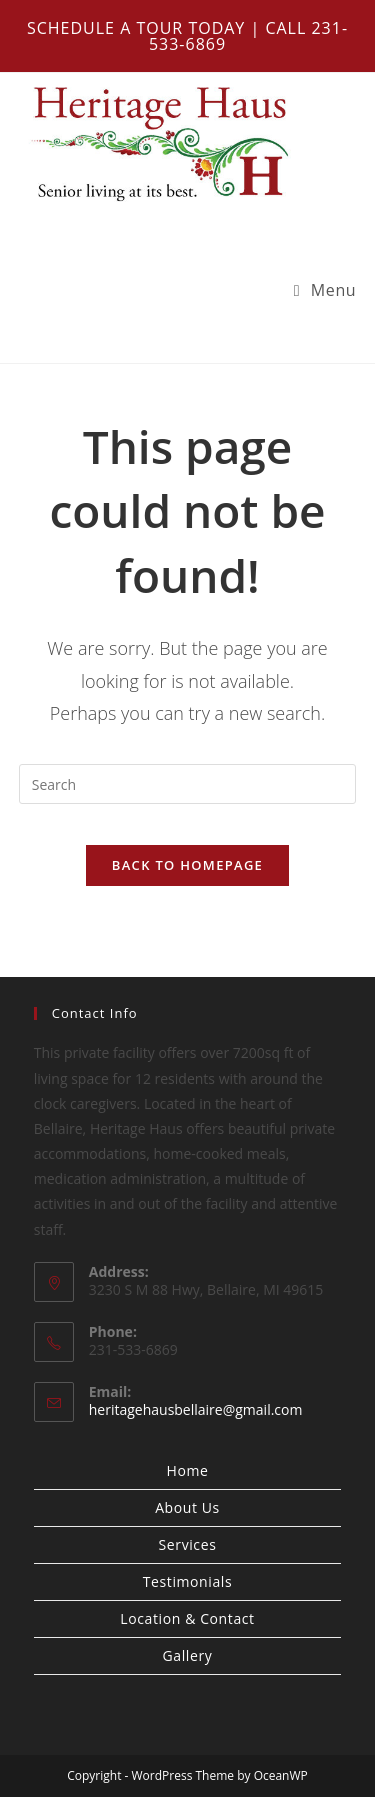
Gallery (188, 1655)
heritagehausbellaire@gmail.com (196, 1409)
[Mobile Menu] (325, 290)
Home (188, 1470)
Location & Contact (187, 1618)
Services (188, 1544)
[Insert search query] (188, 784)
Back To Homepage (187, 865)
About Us (187, 1507)
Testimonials (187, 1581)
